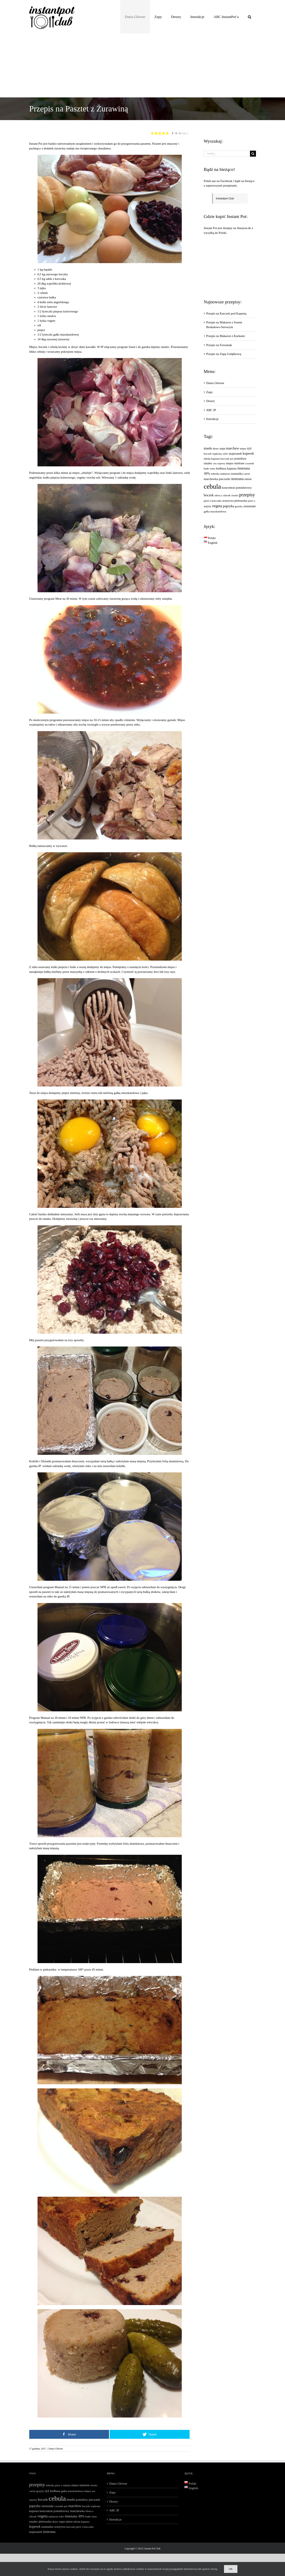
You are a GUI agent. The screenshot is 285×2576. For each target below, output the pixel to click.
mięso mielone (235, 463)
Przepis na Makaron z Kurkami (225, 336)
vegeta (217, 506)
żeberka (215, 473)
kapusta (232, 468)
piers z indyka (62, 2485)
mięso (243, 448)
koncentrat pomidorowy (237, 487)
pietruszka (240, 500)
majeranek (235, 453)
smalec (208, 463)
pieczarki (224, 479)
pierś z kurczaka (213, 500)
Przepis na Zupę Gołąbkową (223, 354)
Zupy (209, 392)
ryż (249, 448)
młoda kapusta (212, 458)
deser (216, 448)
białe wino (209, 468)
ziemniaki (249, 506)
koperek (248, 453)
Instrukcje (212, 419)
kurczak (224, 458)
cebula (212, 486)
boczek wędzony (213, 453)
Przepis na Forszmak (219, 345)
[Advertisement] (142, 66)
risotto (234, 495)
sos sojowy (219, 463)
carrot (247, 473)
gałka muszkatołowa (215, 511)
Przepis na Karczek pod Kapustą (226, 313)
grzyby (239, 506)
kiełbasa (221, 468)
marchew (232, 448)
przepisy (247, 494)
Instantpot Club (225, 198)
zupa (222, 448)
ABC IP (211, 410)
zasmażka (237, 473)
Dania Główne (56, 2448)
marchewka (211, 479)
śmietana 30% (74, 2516)
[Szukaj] (249, 16)
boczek (209, 495)
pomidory (240, 458)
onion (248, 479)
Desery (210, 401)
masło (208, 448)
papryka (228, 506)
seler (225, 453)
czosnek (249, 463)
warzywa (228, 500)
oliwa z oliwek (223, 495)
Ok (231, 2568)
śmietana (237, 479)
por (232, 458)
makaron (225, 473)
